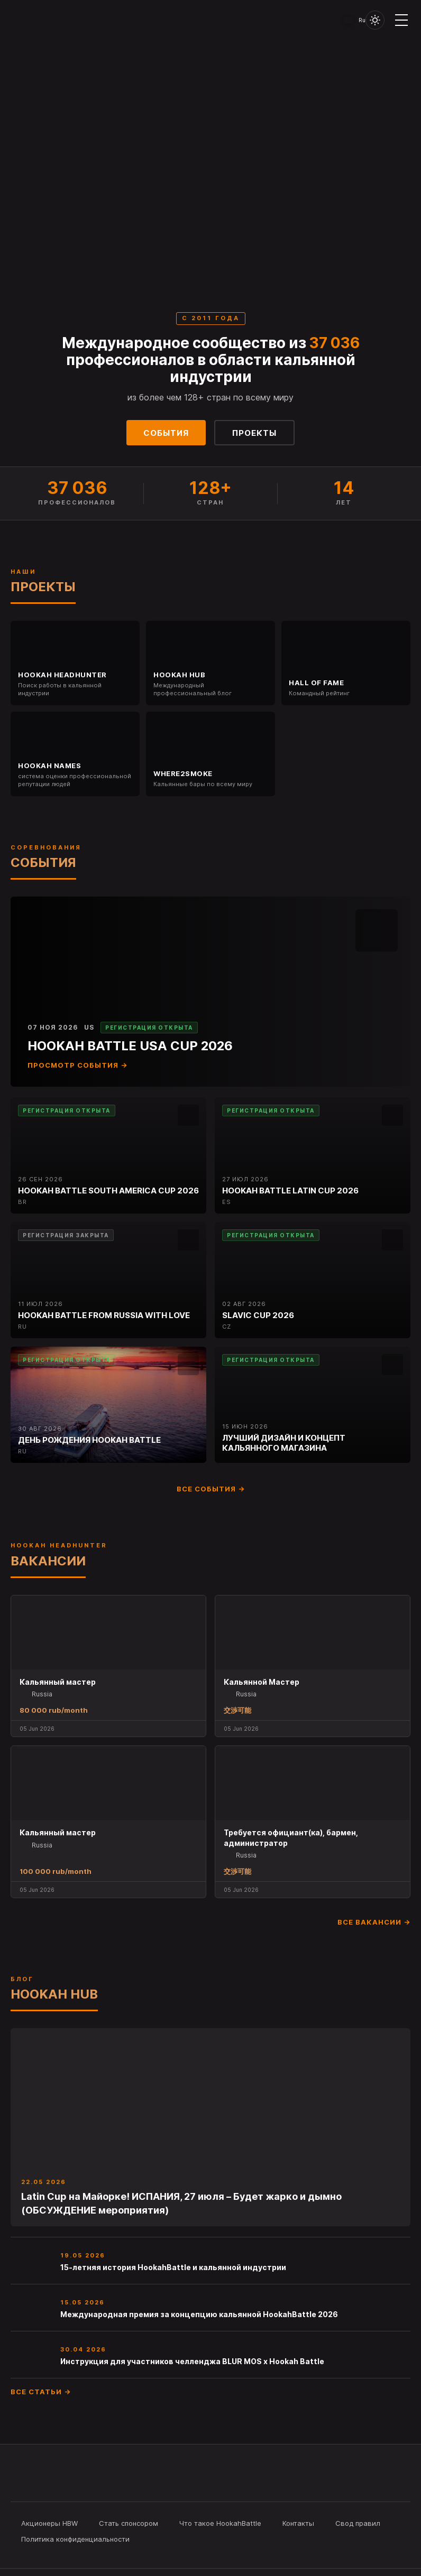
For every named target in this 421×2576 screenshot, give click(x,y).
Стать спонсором (128, 2523)
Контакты (298, 2523)
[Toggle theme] (375, 20)
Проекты (254, 433)
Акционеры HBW (49, 2523)
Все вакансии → (373, 1922)
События (166, 433)
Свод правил (357, 2523)
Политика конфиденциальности (75, 2539)
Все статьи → (41, 2391)
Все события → (211, 1489)
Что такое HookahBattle (220, 2523)
